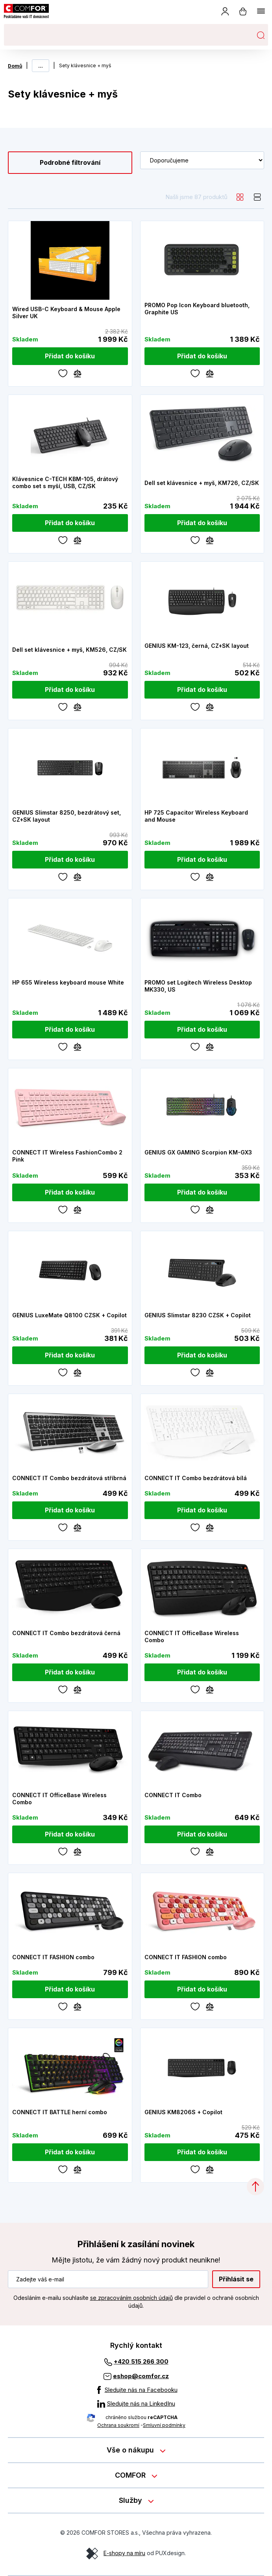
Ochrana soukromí (118, 2425)
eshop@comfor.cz (141, 2376)
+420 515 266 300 (141, 2361)
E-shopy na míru (124, 2553)
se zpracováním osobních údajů (131, 2297)
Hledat (260, 35)
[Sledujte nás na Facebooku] (136, 2390)
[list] (257, 197)
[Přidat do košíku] (70, 356)
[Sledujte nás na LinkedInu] (136, 2404)
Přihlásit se (236, 2279)
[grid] (240, 197)
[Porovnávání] (77, 373)
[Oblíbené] (63, 373)
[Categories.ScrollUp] (255, 2186)
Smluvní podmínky (164, 2425)
